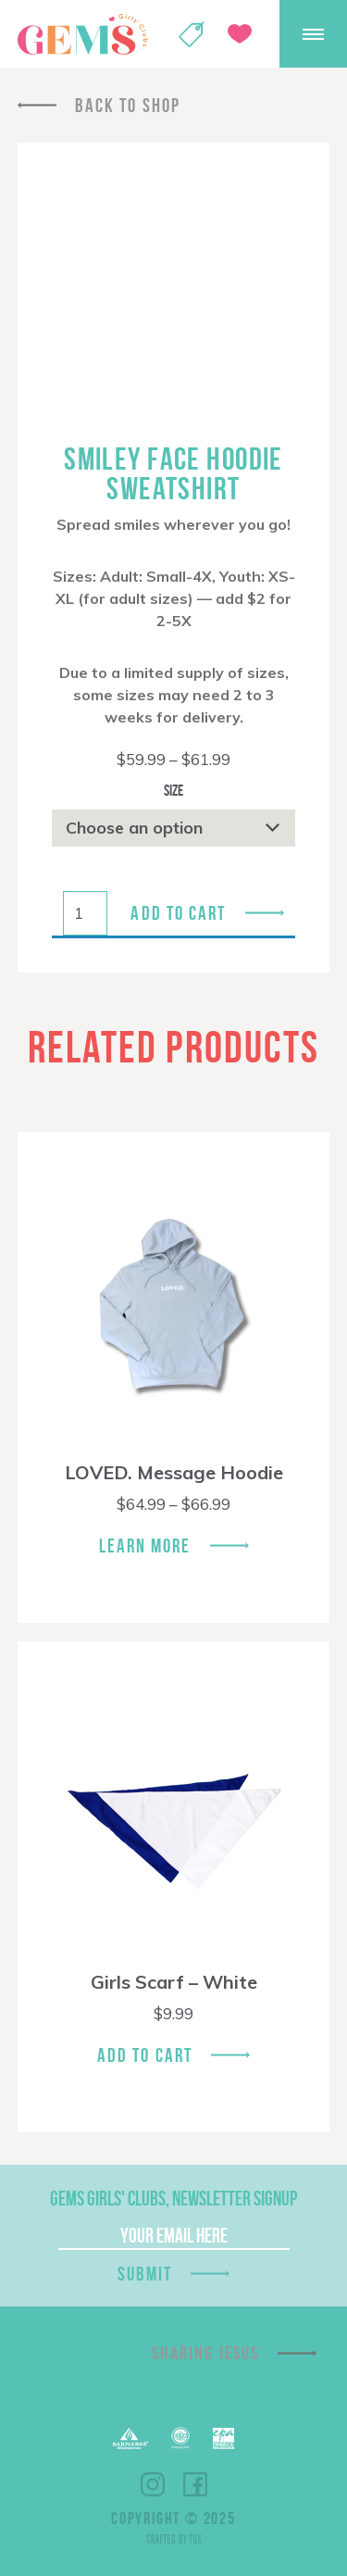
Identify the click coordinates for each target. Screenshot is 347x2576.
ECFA (180, 2438)
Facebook (195, 2484)
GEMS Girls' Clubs (82, 34)
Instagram (153, 2484)
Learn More (145, 1545)
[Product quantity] (85, 913)
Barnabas (130, 2438)
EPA (223, 2438)
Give (240, 33)
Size (173, 790)
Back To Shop (127, 105)
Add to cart (178, 913)
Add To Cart (144, 2055)
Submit (145, 2273)
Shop (191, 34)
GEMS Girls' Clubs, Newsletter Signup (173, 2198)
